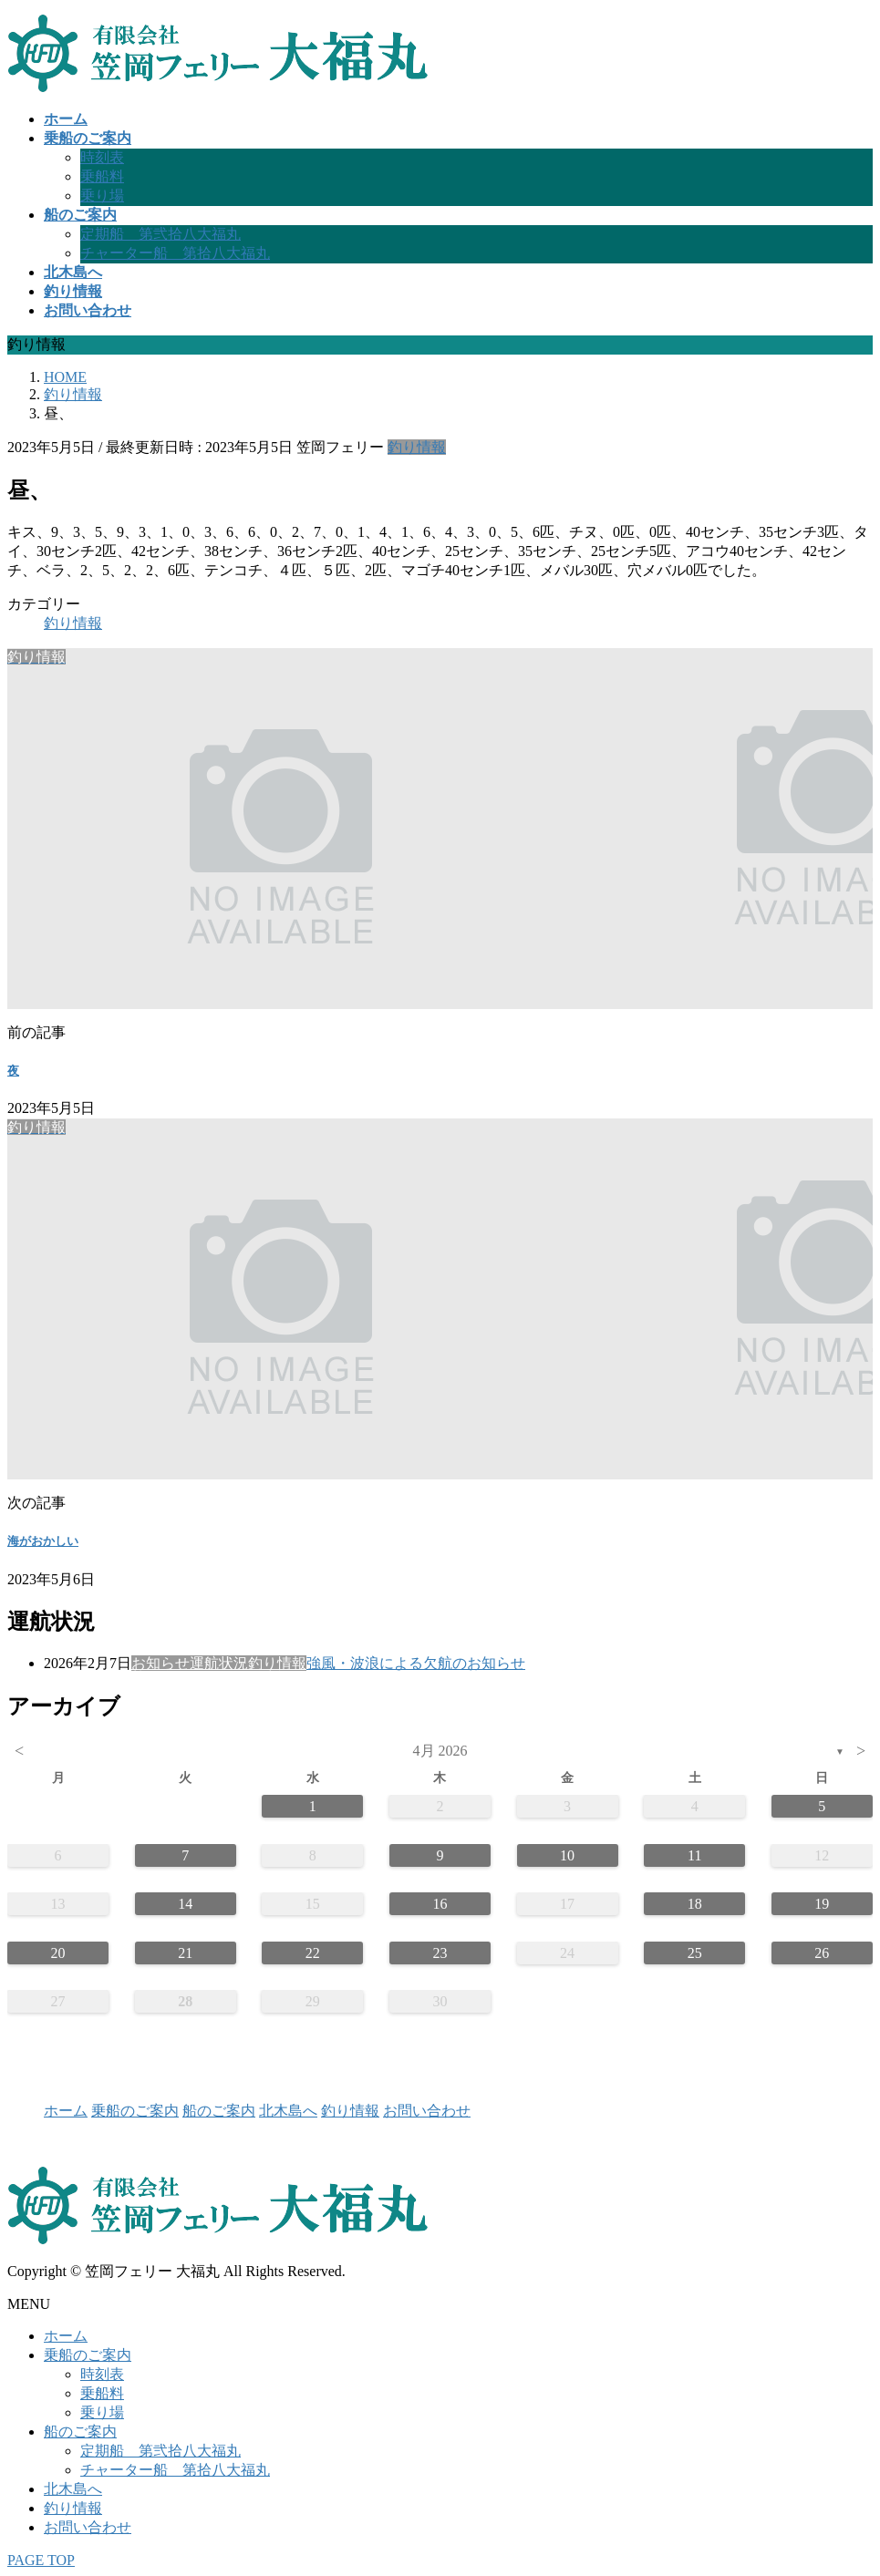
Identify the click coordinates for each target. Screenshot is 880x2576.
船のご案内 (218, 2110)
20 (58, 1953)
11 (694, 1855)
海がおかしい (42, 1541)
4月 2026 (440, 1750)
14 (185, 1903)
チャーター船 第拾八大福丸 (175, 253)
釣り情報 (417, 447)
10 (567, 1855)
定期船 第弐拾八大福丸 (160, 234)
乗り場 (102, 195)
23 (439, 1953)
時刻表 (102, 157)
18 (695, 1903)
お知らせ (160, 1663)
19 (821, 1903)
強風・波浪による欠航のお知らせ (415, 1663)
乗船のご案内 (135, 2110)
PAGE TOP (41, 2560)
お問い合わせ (427, 2110)
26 (821, 1953)
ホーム (66, 2110)
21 (185, 1953)
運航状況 (219, 1663)
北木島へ (288, 2110)
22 (312, 1953)
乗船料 (102, 176)
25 (695, 1953)
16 (439, 1903)
